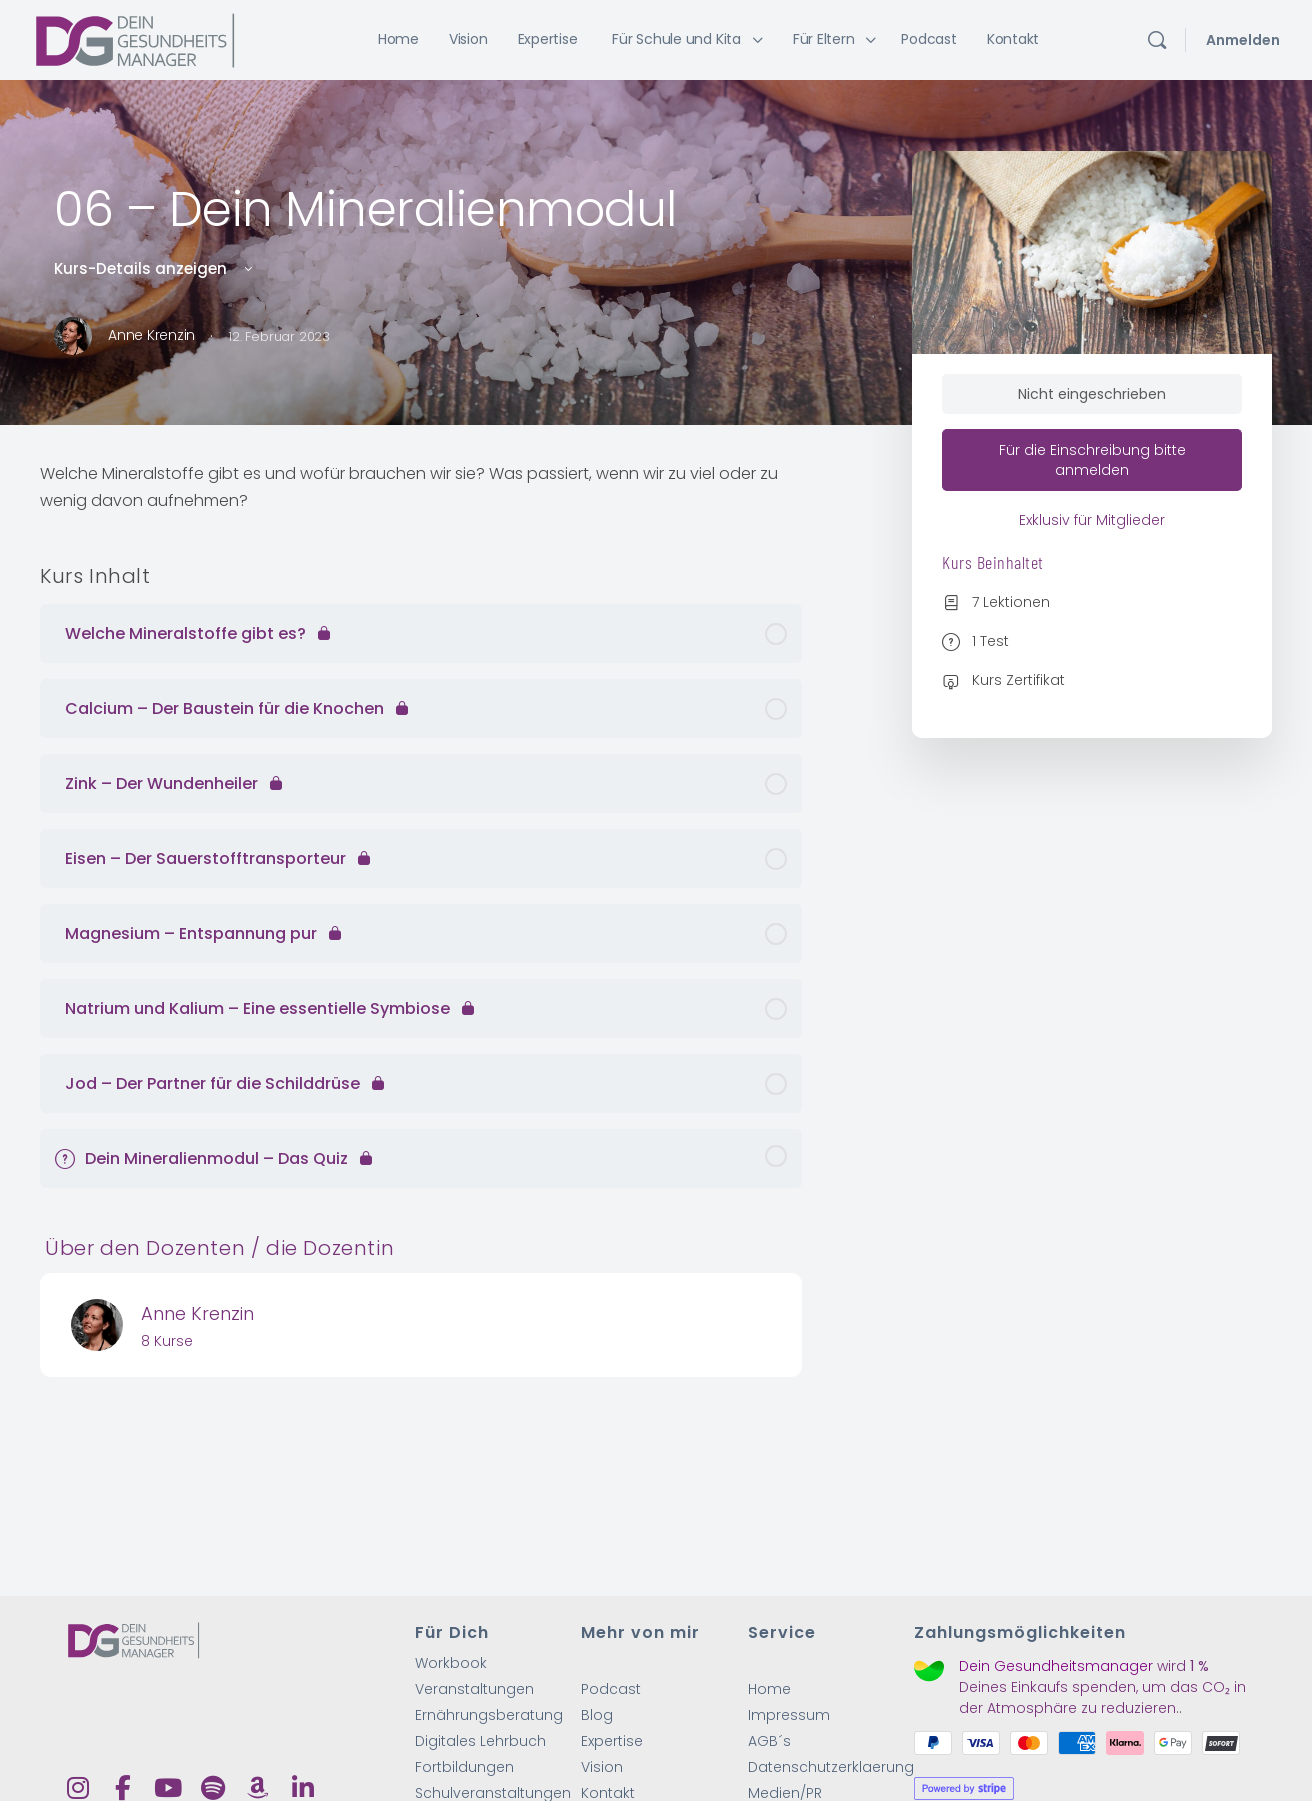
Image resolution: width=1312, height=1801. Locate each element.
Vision (602, 1770)
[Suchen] (1157, 40)
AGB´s (769, 1743)
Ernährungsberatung (489, 1717)
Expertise (612, 1743)
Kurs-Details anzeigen (155, 268)
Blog (597, 1717)
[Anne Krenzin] (97, 1323)
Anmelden (1243, 40)
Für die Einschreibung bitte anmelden (1092, 460)
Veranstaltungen (474, 1690)
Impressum (789, 1717)
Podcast (611, 1690)
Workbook (451, 1663)
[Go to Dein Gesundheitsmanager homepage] (135, 38)
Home (769, 1690)
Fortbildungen (464, 1770)
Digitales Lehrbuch (480, 1743)
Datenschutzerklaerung (831, 1770)
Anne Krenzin (197, 1313)
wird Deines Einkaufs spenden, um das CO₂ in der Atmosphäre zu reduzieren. (1102, 1689)
